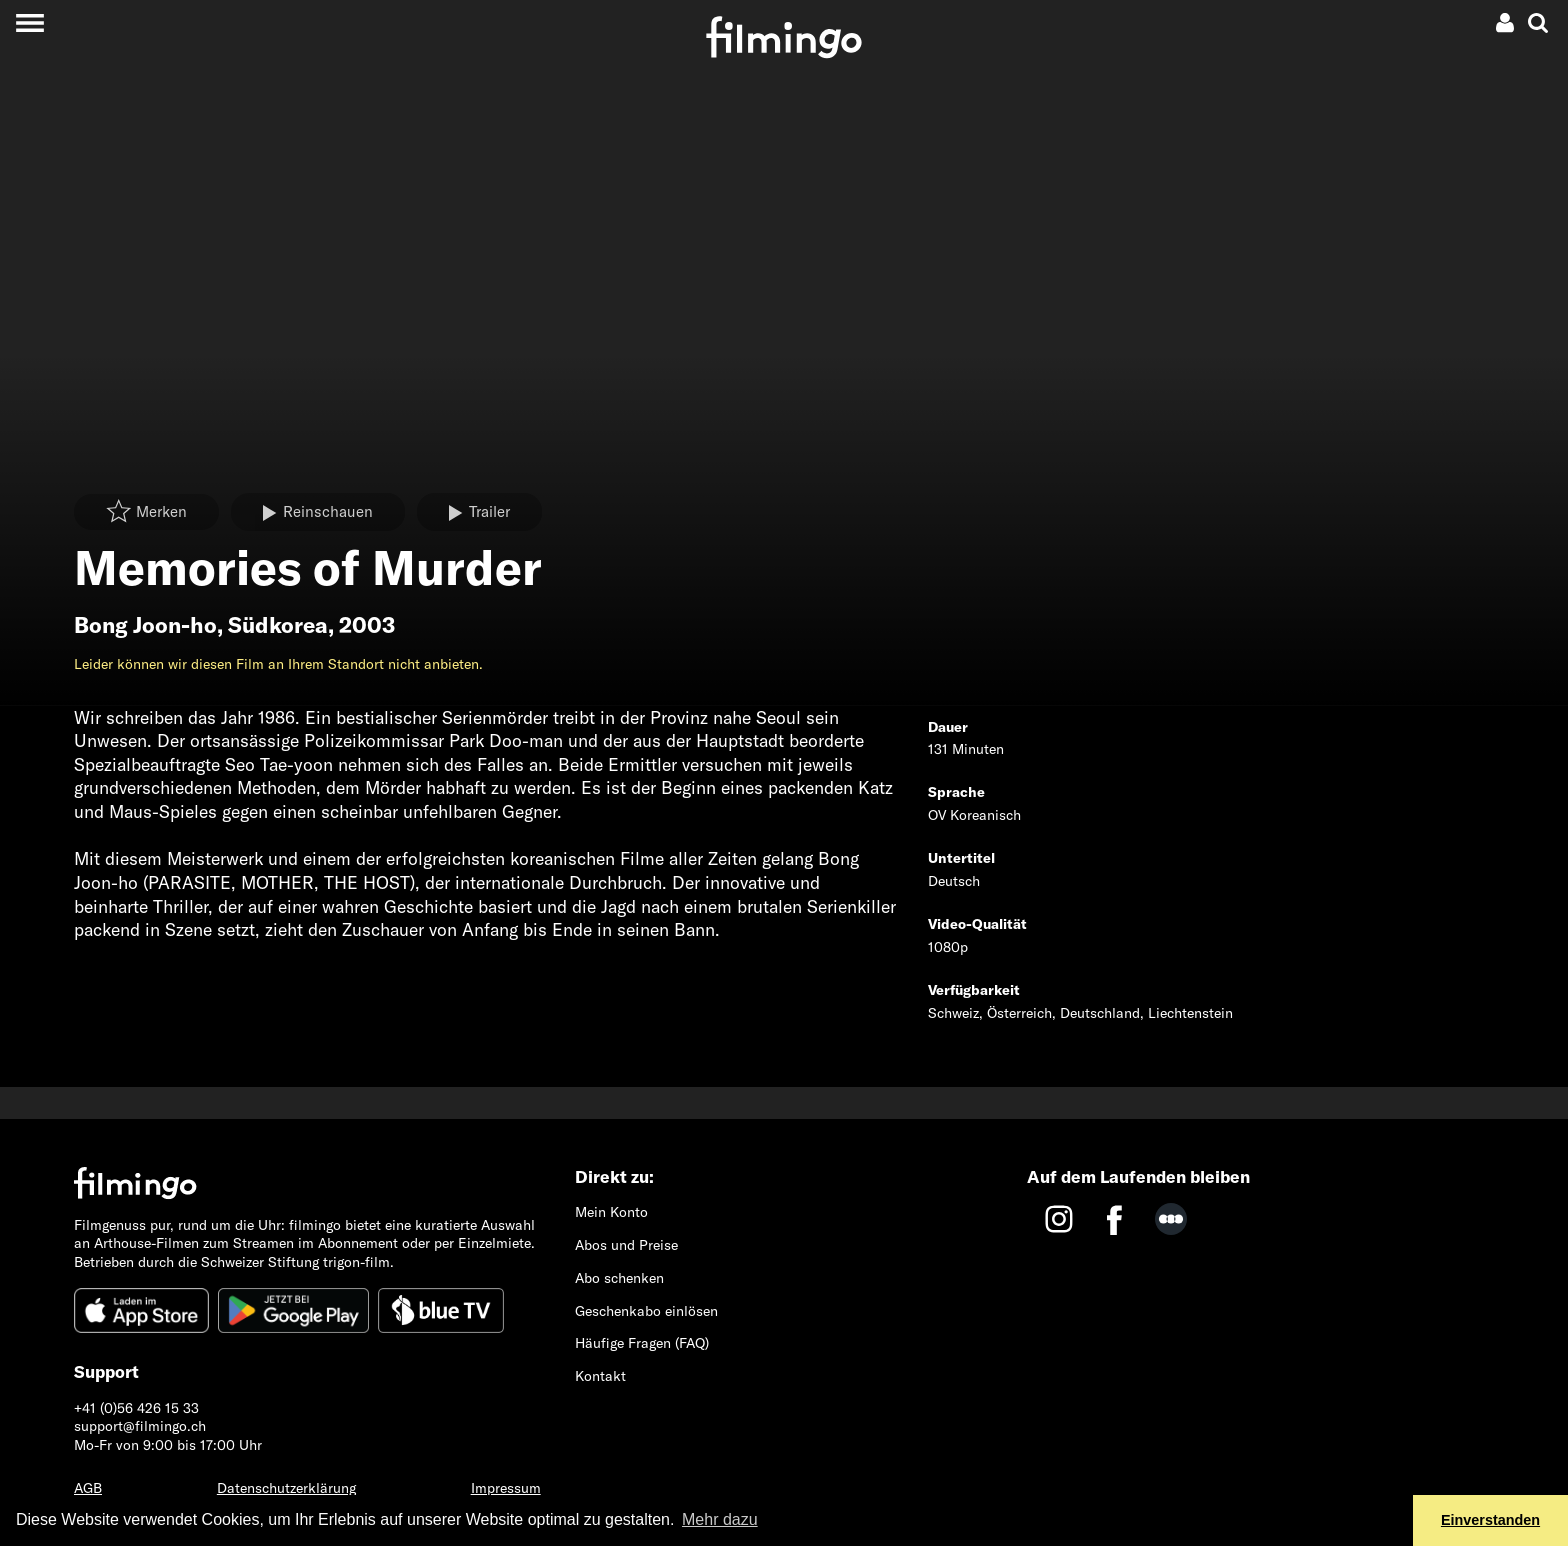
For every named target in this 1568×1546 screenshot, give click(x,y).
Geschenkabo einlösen (646, 1311)
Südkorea (278, 625)
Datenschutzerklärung (286, 1488)
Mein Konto (611, 1212)
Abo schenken (619, 1278)
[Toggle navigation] (29, 22)
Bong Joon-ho (145, 625)
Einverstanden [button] (1490, 1520)
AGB (88, 1488)
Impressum (506, 1488)
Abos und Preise (626, 1245)
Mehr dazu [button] (720, 1519)
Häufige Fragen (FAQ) (642, 1343)
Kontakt (600, 1376)
